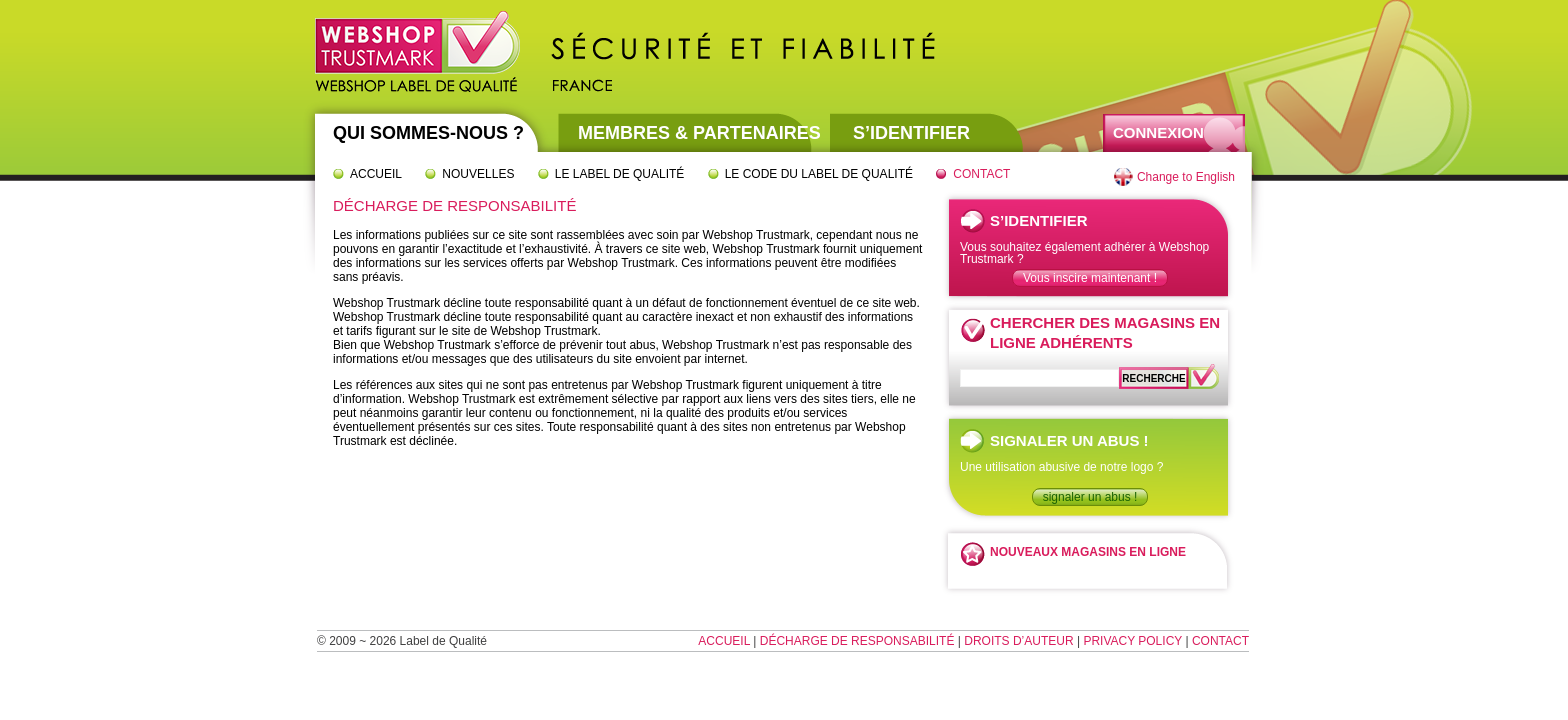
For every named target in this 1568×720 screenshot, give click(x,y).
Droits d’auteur (1018, 641)
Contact (981, 174)
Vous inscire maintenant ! (1090, 278)
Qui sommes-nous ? (428, 133)
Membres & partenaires (699, 133)
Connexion (1158, 132)
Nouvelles (478, 174)
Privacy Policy (1132, 641)
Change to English (1186, 177)
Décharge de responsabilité (857, 641)
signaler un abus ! (1090, 497)
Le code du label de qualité (819, 174)
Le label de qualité (620, 174)
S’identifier (911, 133)
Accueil (376, 174)
